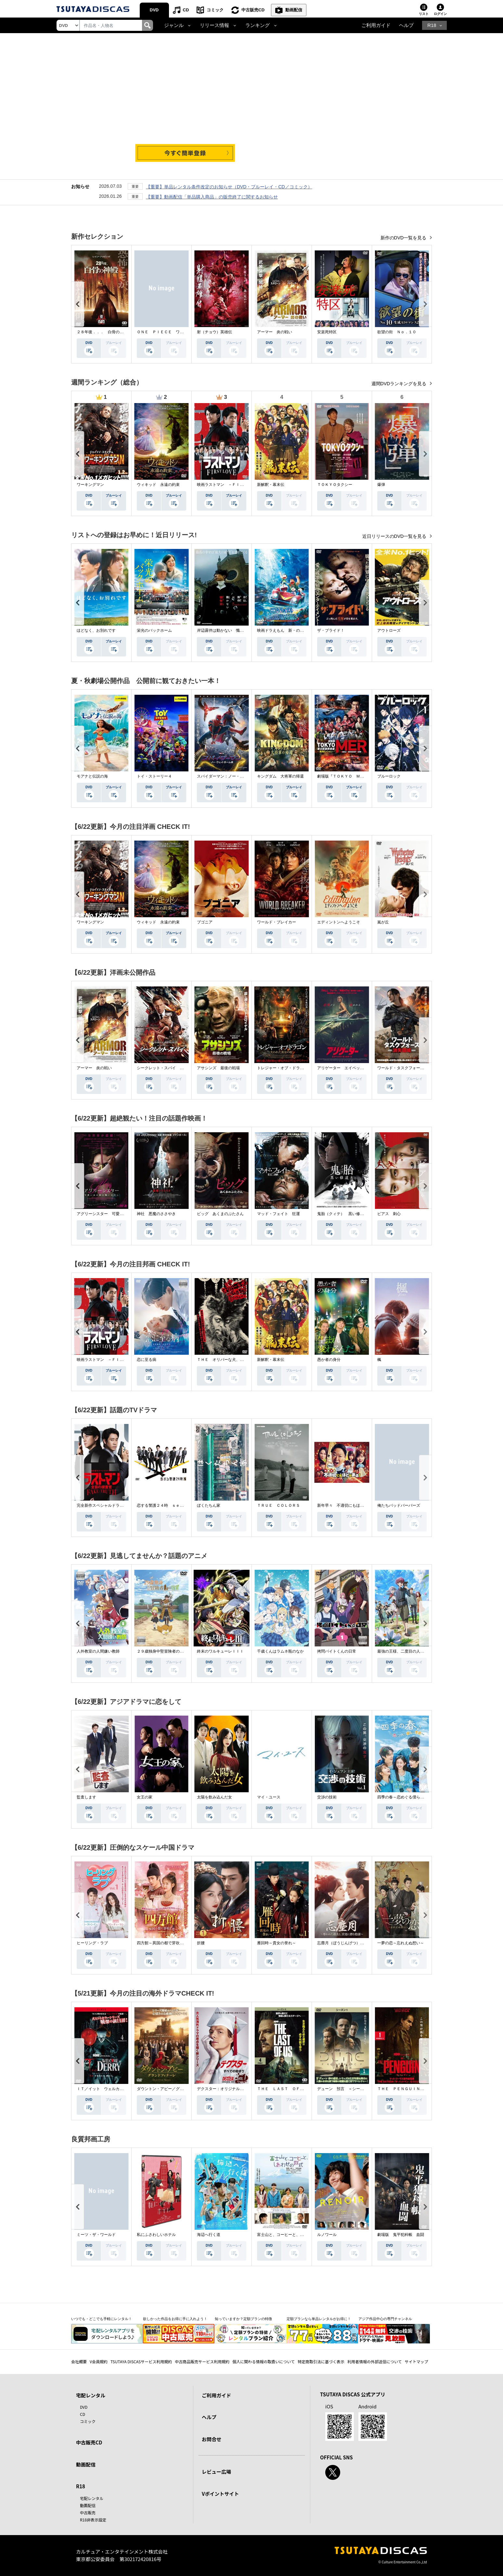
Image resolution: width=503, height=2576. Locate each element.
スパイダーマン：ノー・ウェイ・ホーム (232, 776)
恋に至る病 (146, 1359)
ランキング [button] (257, 25)
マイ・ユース (268, 1797)
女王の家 (144, 1797)
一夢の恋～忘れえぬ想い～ (400, 1943)
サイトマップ (416, 2361)
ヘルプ (406, 25)
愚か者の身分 (329, 1359)
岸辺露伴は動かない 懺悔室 (222, 630)
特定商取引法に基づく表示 (321, 2361)
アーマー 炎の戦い (274, 332)
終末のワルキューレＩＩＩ (220, 1651)
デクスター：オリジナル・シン (224, 2089)
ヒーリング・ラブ (92, 1943)
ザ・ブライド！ (330, 630)
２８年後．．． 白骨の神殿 (102, 332)
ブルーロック (389, 776)
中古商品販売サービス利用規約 (202, 2361)
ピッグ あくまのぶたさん (220, 1214)
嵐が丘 (383, 922)
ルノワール (327, 2234)
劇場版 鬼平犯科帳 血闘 (400, 2234)
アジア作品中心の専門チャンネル (385, 2319)
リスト (424, 14)
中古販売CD (252, 9)
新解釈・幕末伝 (270, 484)
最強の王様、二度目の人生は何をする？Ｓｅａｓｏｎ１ (426, 1651)
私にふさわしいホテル (156, 2234)
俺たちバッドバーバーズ (398, 1505)
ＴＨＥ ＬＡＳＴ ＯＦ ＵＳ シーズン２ (296, 2089)
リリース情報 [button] (214, 25)
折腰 (201, 1943)
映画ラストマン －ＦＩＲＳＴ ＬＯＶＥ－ (236, 484)
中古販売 (88, 2512)
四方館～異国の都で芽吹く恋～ (164, 1943)
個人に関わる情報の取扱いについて (263, 2361)
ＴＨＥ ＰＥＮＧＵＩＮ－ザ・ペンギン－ (414, 2089)
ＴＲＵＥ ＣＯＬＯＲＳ (278, 1505)
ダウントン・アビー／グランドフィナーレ (174, 2089)
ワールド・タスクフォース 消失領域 (410, 1068)
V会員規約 (99, 2361)
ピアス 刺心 (389, 1214)
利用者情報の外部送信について (374, 2361)
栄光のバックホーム (154, 630)
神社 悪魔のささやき (156, 1214)
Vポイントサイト (220, 2493)
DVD (154, 9)
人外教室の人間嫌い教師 (98, 1651)
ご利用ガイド (376, 25)
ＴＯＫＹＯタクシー (334, 484)
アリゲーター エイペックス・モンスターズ (356, 1068)
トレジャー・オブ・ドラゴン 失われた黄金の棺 (300, 1068)
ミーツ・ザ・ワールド (96, 2234)
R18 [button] (431, 25)
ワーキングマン (90, 484)
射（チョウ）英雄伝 (214, 332)
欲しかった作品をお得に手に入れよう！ (175, 2319)
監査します (86, 1797)
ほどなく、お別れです (96, 630)
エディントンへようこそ (338, 922)
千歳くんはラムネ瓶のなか (280, 1651)
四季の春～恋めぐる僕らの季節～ (406, 1797)
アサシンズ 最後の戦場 (218, 1068)
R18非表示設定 (93, 2519)
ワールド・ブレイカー (276, 922)
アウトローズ (389, 630)
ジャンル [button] (174, 25)
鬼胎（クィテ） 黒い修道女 (342, 1214)
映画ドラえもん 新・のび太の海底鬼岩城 (294, 630)
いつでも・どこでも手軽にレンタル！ (101, 2319)
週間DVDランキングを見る (399, 383)
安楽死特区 (327, 332)
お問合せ (211, 2439)
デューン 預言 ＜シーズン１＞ (346, 2089)
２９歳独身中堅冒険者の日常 (162, 1651)
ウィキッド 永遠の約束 (158, 484)
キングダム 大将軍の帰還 (280, 776)
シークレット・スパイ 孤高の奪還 (168, 1068)
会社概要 (79, 2361)
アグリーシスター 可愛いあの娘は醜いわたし (118, 1214)
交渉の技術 (327, 1797)
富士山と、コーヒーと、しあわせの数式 (292, 2234)
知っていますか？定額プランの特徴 (243, 2319)
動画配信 (293, 9)
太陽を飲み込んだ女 (214, 1797)
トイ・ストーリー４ (154, 776)
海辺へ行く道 (208, 2234)
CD (186, 9)
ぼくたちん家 (208, 1505)
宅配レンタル (91, 2498)
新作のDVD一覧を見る (404, 237)
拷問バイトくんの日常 (336, 1651)
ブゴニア (205, 922)
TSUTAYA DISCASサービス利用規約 (141, 2361)
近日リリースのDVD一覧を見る (395, 536)
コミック (215, 9)
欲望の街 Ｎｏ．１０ (396, 332)
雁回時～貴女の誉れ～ (276, 1943)
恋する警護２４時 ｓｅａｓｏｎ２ (168, 1505)
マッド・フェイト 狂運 (278, 1214)
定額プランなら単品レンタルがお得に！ (319, 2319)
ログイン (440, 14)
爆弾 (381, 484)
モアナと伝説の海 (92, 776)
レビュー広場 (216, 2471)
